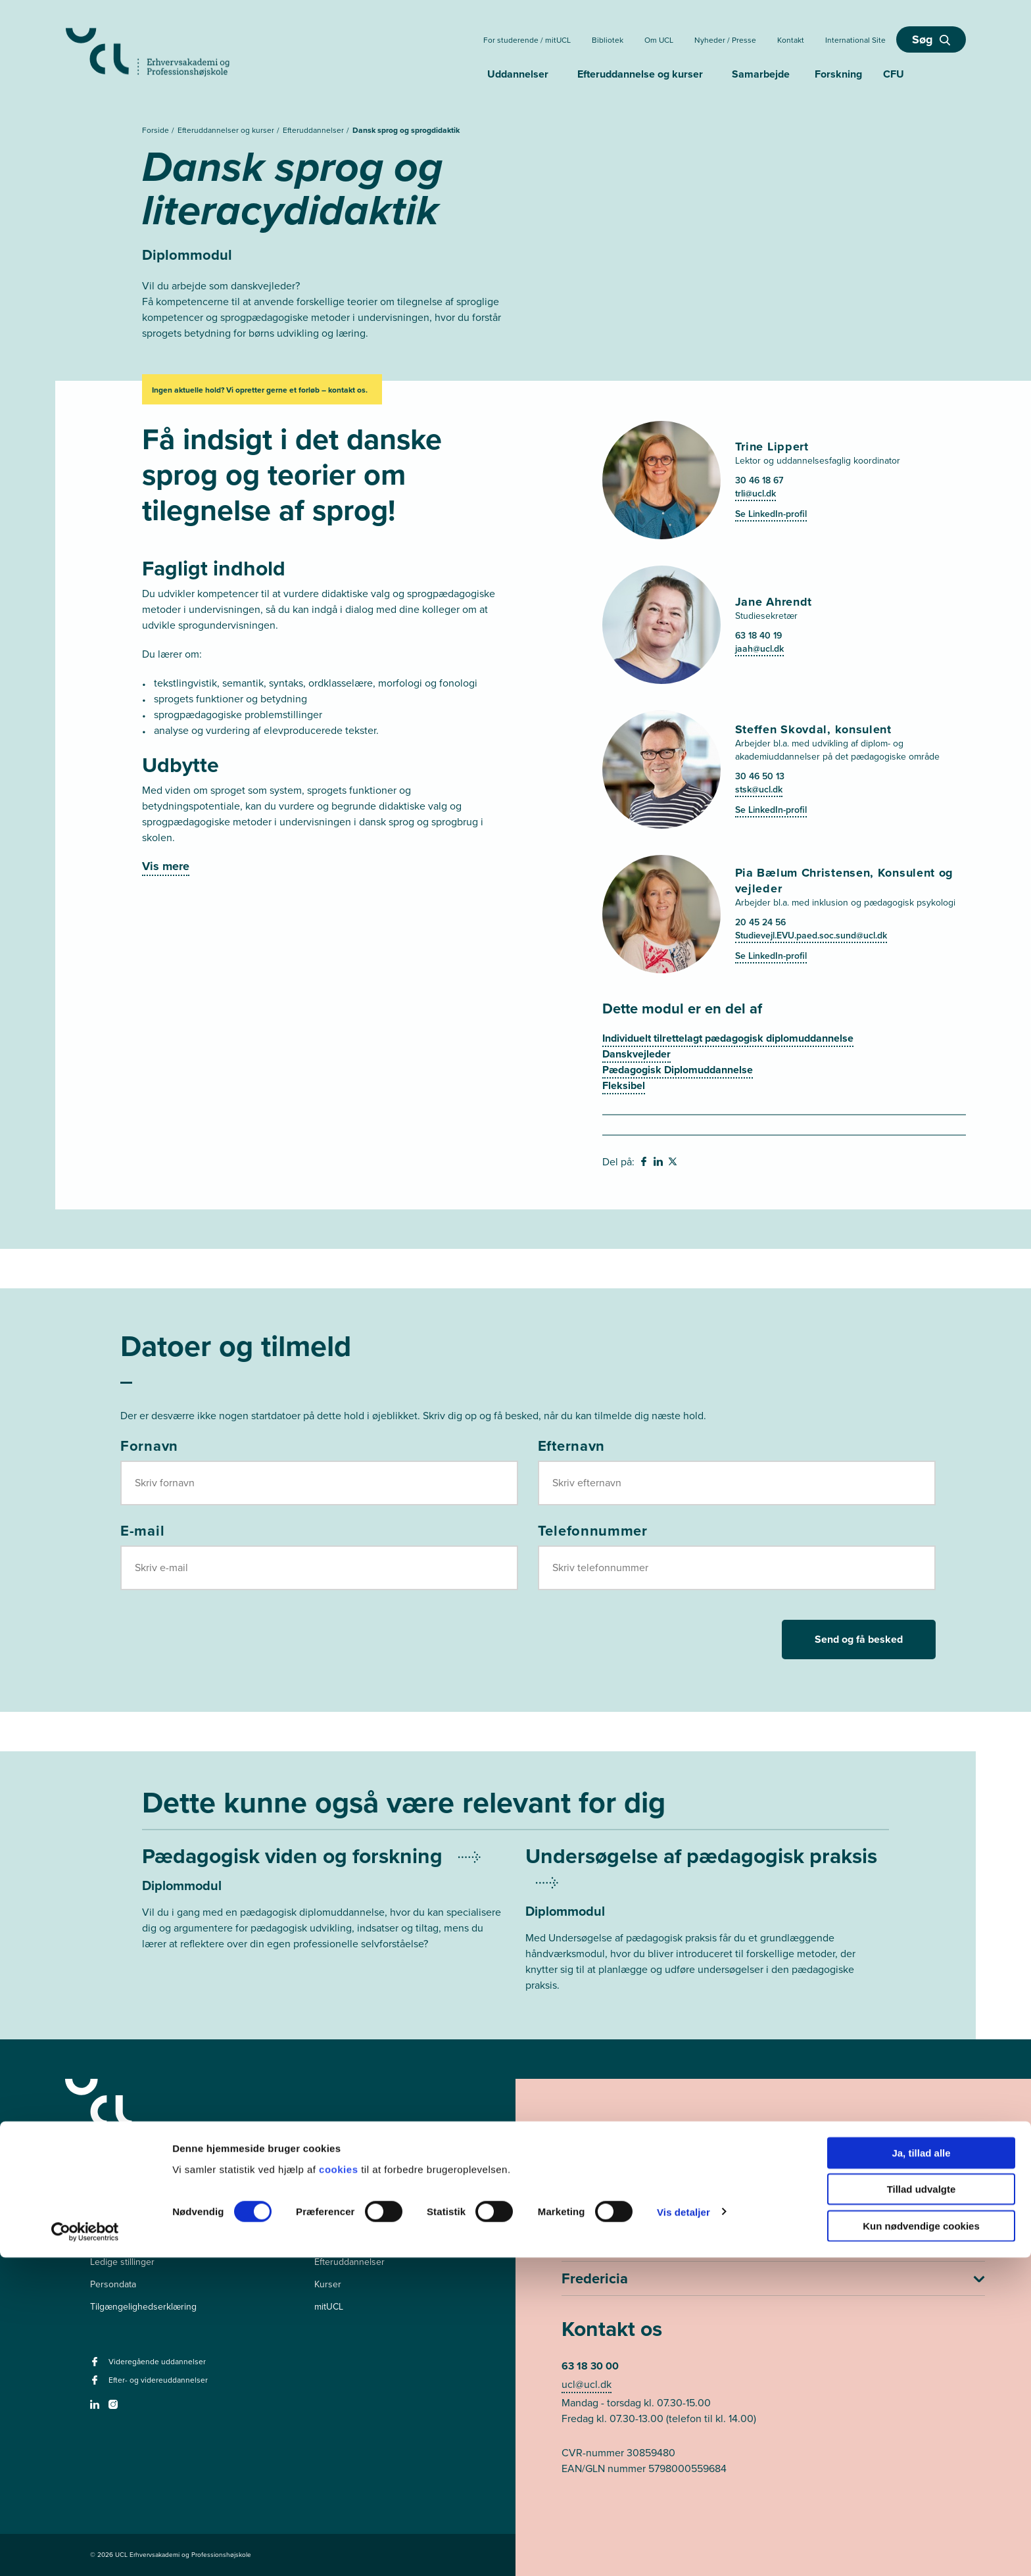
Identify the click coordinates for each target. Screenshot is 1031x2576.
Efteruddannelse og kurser (640, 74)
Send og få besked (859, 1639)
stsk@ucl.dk (758, 789)
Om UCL (658, 40)
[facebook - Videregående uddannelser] (96, 2366)
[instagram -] (114, 2409)
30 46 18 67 (759, 480)
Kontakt (790, 40)
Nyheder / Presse (725, 40)
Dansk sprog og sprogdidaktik (406, 129)
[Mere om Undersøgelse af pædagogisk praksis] (707, 1935)
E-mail (142, 1530)
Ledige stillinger (122, 2262)
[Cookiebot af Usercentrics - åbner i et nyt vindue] (85, 2550)
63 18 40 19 (758, 635)
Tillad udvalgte (921, 2508)
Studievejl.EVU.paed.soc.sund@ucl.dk (811, 935)
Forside (156, 130)
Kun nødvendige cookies (921, 2544)
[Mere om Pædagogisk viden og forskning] (324, 1902)
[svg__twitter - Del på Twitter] (674, 1163)
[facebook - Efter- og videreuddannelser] (96, 2384)
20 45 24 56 (760, 922)
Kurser (327, 2284)
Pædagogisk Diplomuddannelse (677, 1069)
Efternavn (571, 1445)
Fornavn (149, 1445)
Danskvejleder (636, 1053)
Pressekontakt (119, 2240)
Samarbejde (761, 74)
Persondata (113, 2284)
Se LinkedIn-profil (771, 513)
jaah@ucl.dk (759, 648)
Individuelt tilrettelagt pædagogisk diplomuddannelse (727, 1038)
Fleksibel (623, 1085)
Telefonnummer (593, 1530)
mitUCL (328, 2307)
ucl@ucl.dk (586, 2384)
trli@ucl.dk (755, 493)
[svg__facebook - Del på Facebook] (645, 1163)
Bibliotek (607, 40)
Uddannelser (517, 74)
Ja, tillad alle (921, 2471)
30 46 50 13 (759, 776)
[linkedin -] (96, 2409)
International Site (855, 40)
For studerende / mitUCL (527, 40)
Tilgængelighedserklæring (143, 2307)
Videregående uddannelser (370, 2240)
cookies (340, 2487)
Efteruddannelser (314, 130)
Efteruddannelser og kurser (227, 130)
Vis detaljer (683, 2530)
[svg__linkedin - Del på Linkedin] (659, 1163)
